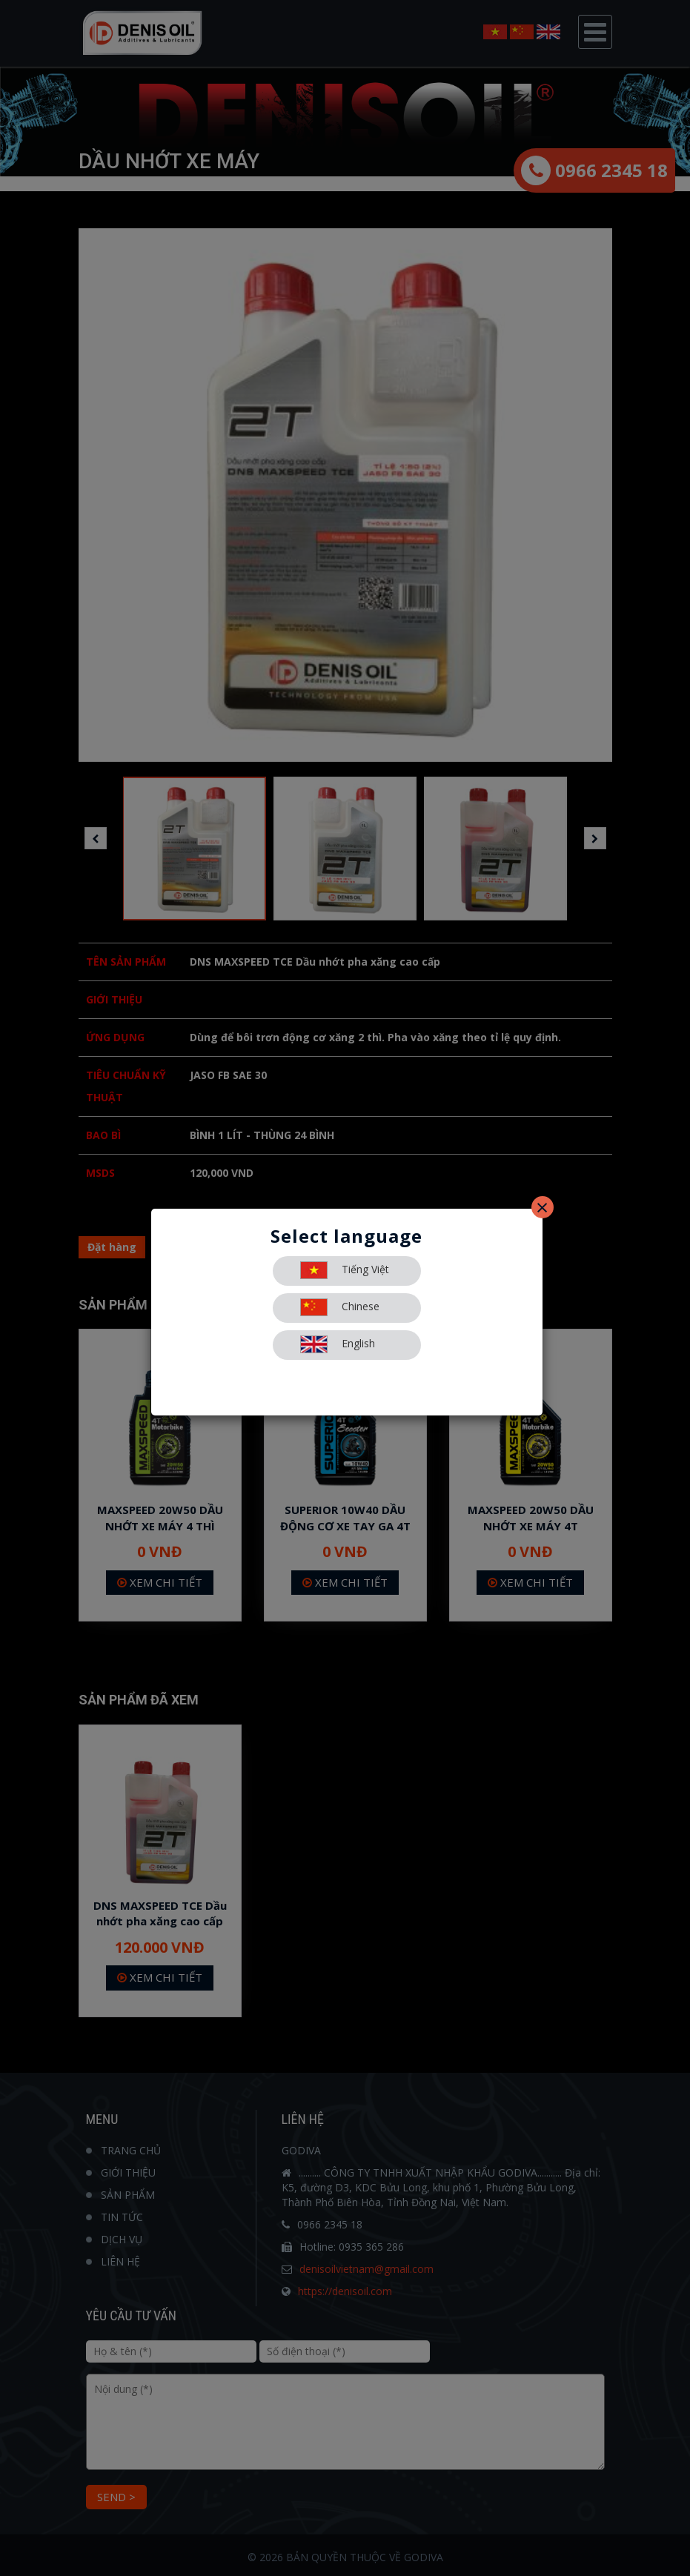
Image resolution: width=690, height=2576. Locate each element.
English (337, 1344)
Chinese (339, 1307)
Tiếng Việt (344, 1270)
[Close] (542, 1207)
